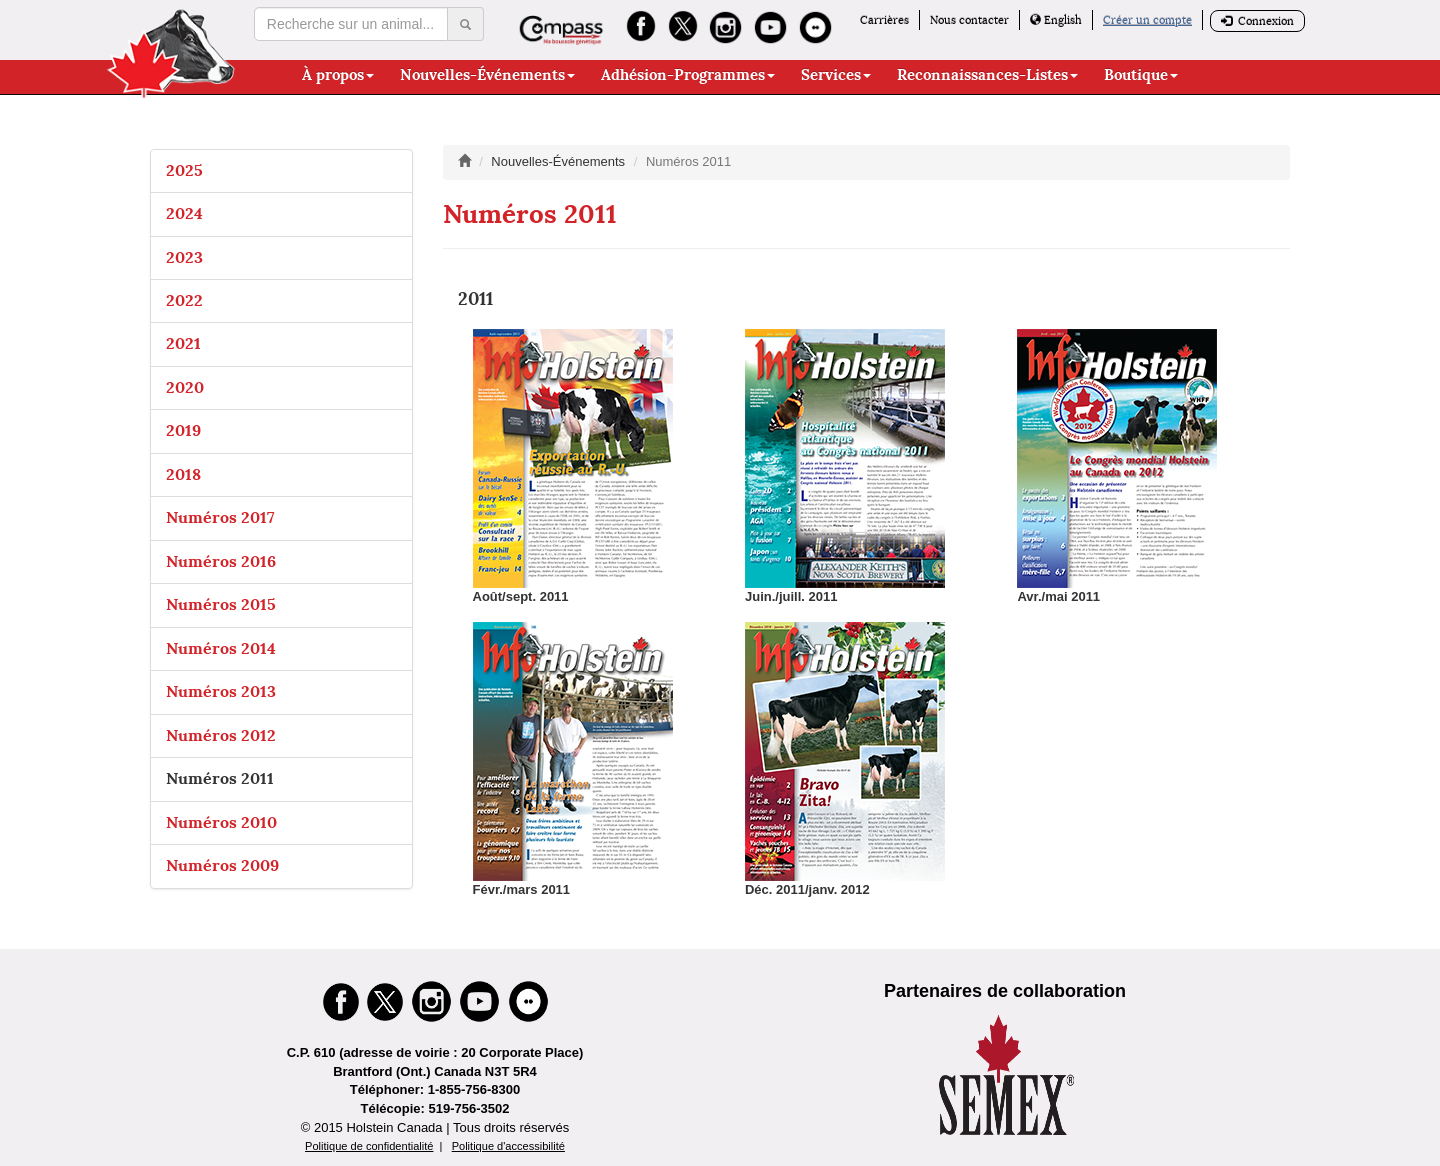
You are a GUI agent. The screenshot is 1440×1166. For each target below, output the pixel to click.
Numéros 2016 (221, 561)
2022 (184, 300)
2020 (185, 387)
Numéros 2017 (220, 517)
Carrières (884, 20)
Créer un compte (1147, 20)
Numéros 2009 (222, 865)
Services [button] (836, 75)
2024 (184, 213)
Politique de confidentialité (369, 1146)
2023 (184, 257)
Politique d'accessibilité (508, 1146)
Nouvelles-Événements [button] (487, 75)
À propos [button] (338, 75)
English (1056, 20)
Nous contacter (969, 20)
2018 (183, 474)
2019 (183, 430)
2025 (184, 170)
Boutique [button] (1141, 75)
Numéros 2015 (221, 604)
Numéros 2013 (221, 691)
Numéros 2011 (220, 778)
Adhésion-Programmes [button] (688, 75)
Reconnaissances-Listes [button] (987, 75)
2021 (183, 343)
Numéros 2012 (221, 735)
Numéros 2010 (221, 822)
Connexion (1257, 21)
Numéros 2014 (221, 648)
